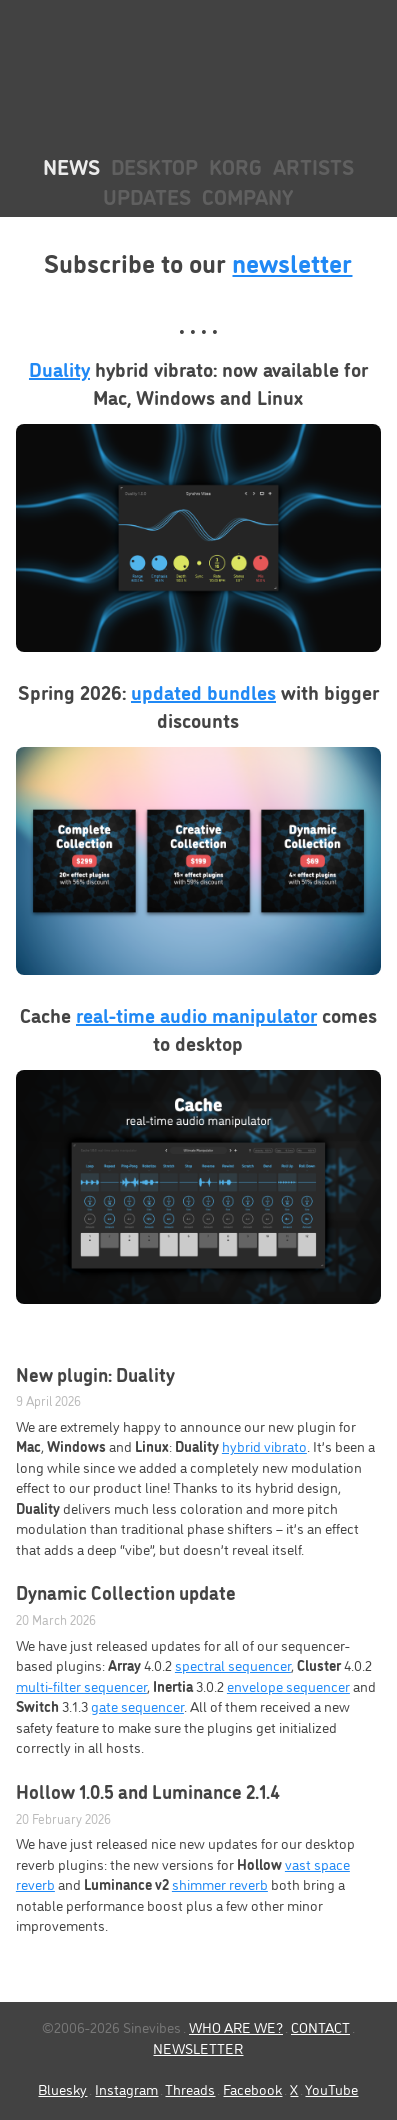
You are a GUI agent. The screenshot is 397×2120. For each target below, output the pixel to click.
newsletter (292, 261)
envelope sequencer (288, 1685)
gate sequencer (137, 1705)
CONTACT (320, 2026)
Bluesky (62, 2088)
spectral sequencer (233, 1664)
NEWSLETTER (198, 2047)
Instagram (126, 2088)
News (71, 165)
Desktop (154, 165)
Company (247, 195)
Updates (147, 195)
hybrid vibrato (264, 1445)
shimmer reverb (220, 1883)
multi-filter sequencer (81, 1685)
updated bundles (203, 691)
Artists (313, 165)
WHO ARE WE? (236, 2026)
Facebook (252, 2088)
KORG (235, 165)
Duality (59, 368)
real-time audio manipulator (196, 1014)
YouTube (331, 2088)
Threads (190, 2088)
